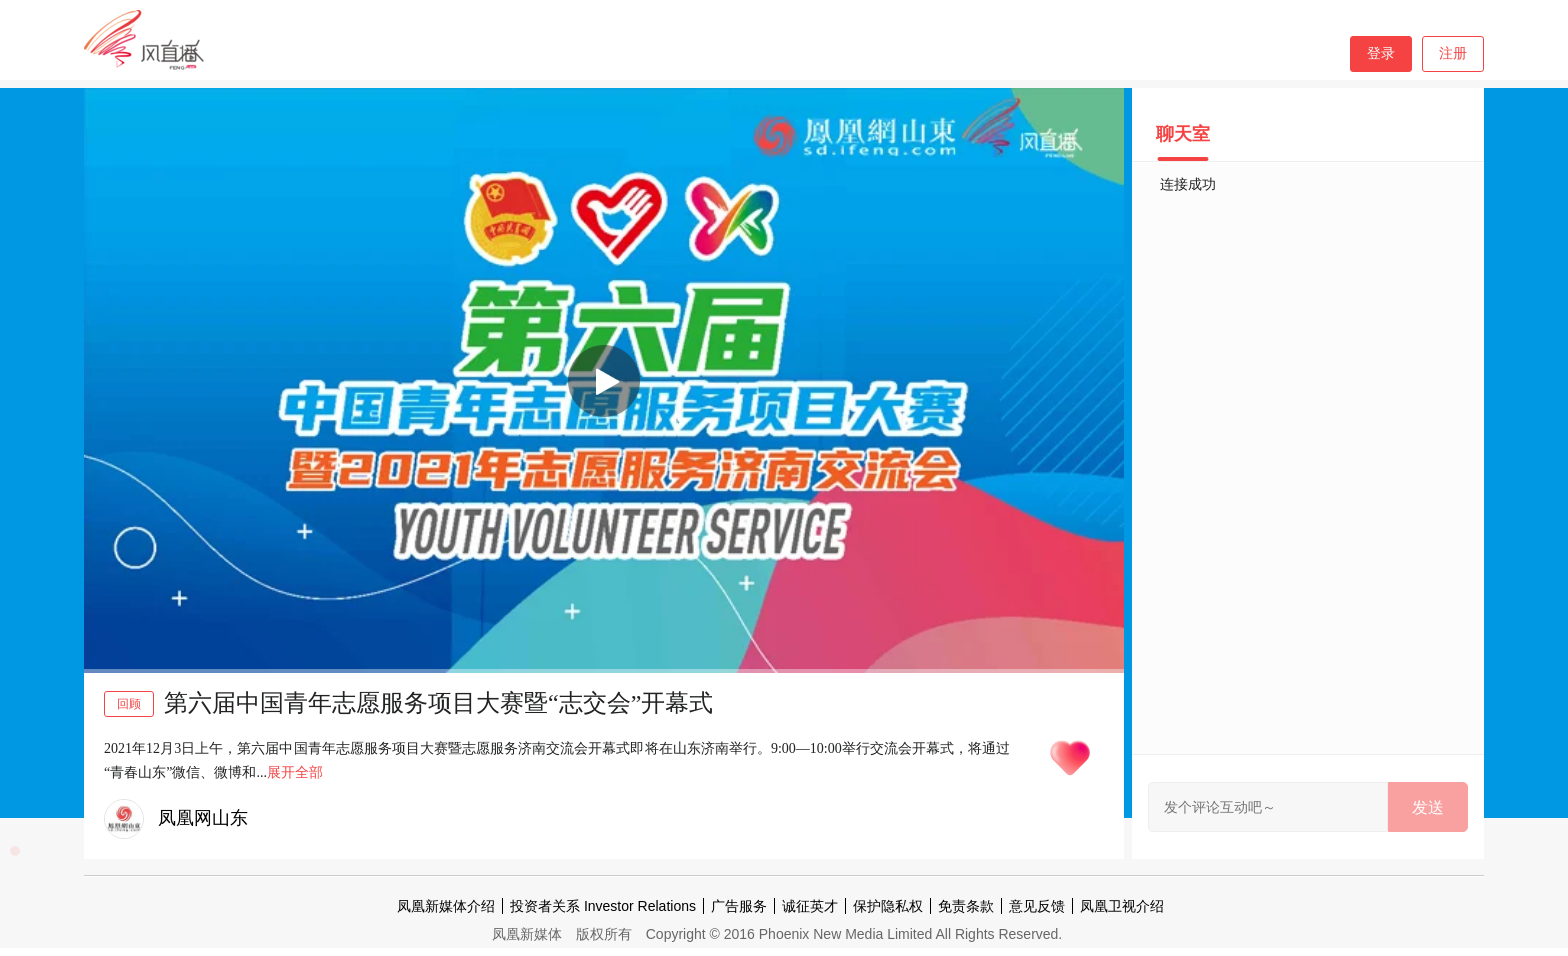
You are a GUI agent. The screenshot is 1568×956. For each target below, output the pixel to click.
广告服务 (739, 906)
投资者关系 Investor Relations (603, 906)
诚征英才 (810, 906)
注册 (1453, 53)
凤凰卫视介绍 (1122, 906)
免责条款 (966, 906)
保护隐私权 (888, 906)
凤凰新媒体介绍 (446, 906)
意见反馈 (1037, 906)
